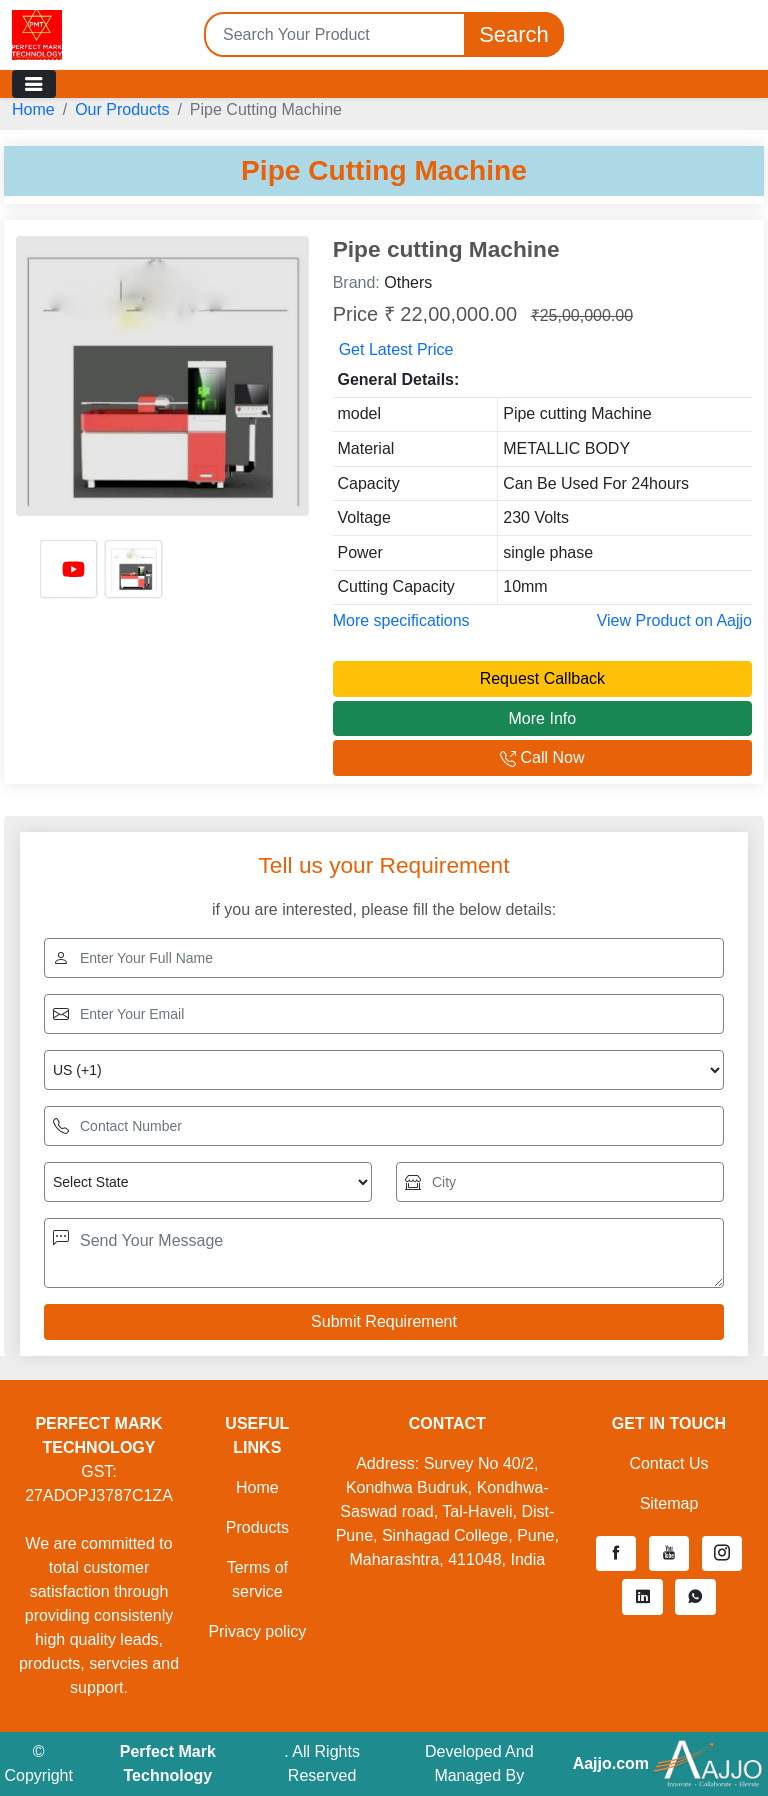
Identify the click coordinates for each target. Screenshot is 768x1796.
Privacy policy (257, 1631)
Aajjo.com (611, 1763)
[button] (616, 1554)
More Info (543, 718)
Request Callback (542, 678)
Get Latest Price (396, 349)
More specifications (401, 620)
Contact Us (668, 1463)
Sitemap (669, 1503)
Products (257, 1527)
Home (33, 109)
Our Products (122, 109)
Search (514, 34)
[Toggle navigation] (34, 84)
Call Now (542, 757)
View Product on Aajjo (674, 620)
